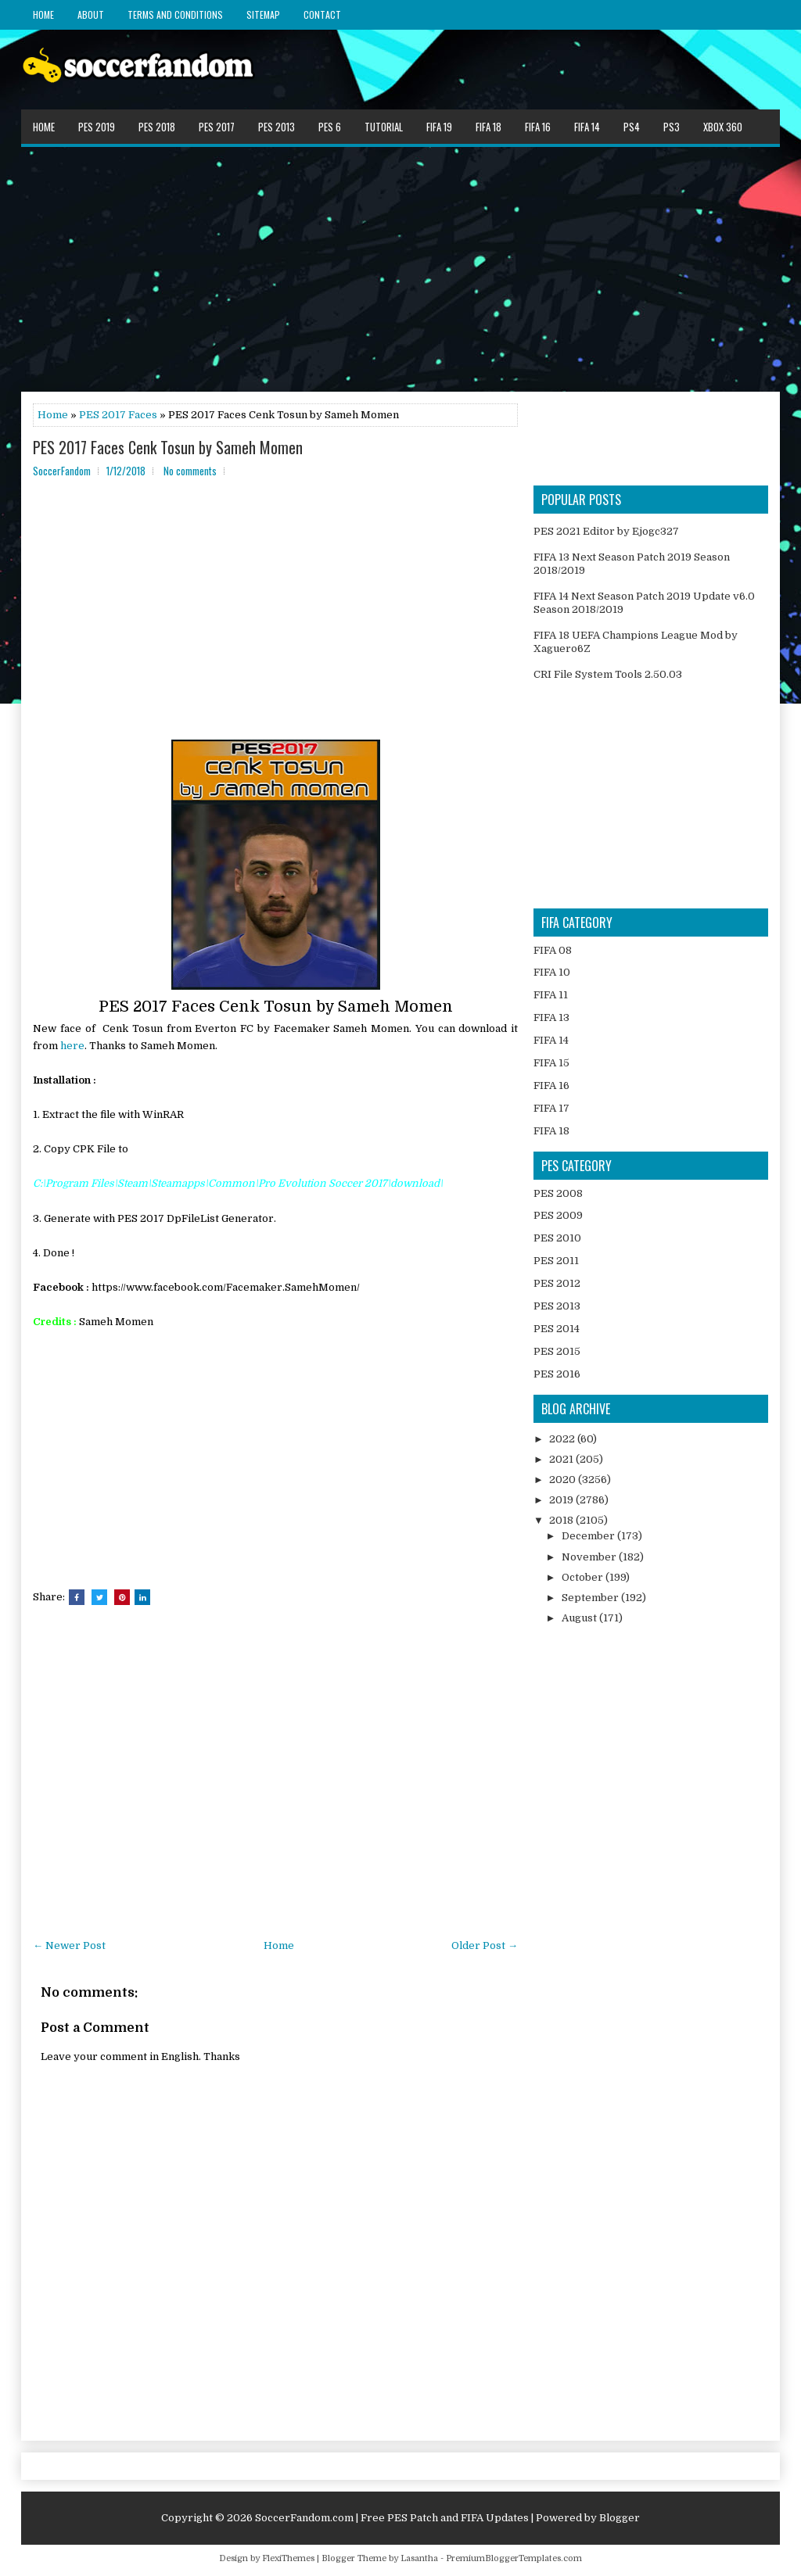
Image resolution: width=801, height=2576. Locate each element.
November (590, 1557)
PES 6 (329, 126)
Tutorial (384, 126)
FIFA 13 (551, 1017)
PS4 (631, 126)
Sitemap (263, 14)
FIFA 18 (488, 126)
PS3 (671, 126)
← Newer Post (69, 1945)
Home (43, 14)
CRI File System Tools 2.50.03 (607, 674)
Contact (322, 14)
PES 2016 (556, 1374)
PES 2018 (156, 126)
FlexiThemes (288, 2558)
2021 (562, 1459)
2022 (563, 1439)
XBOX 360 (722, 126)
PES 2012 (556, 1283)
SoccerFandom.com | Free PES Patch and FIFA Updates (392, 2518)
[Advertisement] (400, 268)
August (580, 1618)
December (589, 1536)
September (591, 1597)
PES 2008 (558, 1193)
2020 (563, 1479)
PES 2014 (556, 1329)
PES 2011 (556, 1261)
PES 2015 (556, 1351)
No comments (190, 470)
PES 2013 (276, 126)
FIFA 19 (439, 126)
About (90, 14)
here (72, 1046)
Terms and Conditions (175, 14)
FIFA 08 (552, 950)
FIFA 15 (551, 1063)
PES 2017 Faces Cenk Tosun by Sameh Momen (168, 447)
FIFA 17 (551, 1108)
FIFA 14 (587, 126)
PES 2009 (558, 1215)
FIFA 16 (538, 126)
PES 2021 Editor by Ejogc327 (606, 531)
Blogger (619, 2518)
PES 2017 (217, 126)
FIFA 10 (551, 972)
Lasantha (419, 2558)
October (583, 1577)
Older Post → (484, 1945)
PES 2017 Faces (118, 415)
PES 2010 (557, 1238)
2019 (562, 1500)
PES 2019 (96, 126)
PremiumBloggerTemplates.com (514, 2558)
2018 (562, 1520)
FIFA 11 (550, 995)
